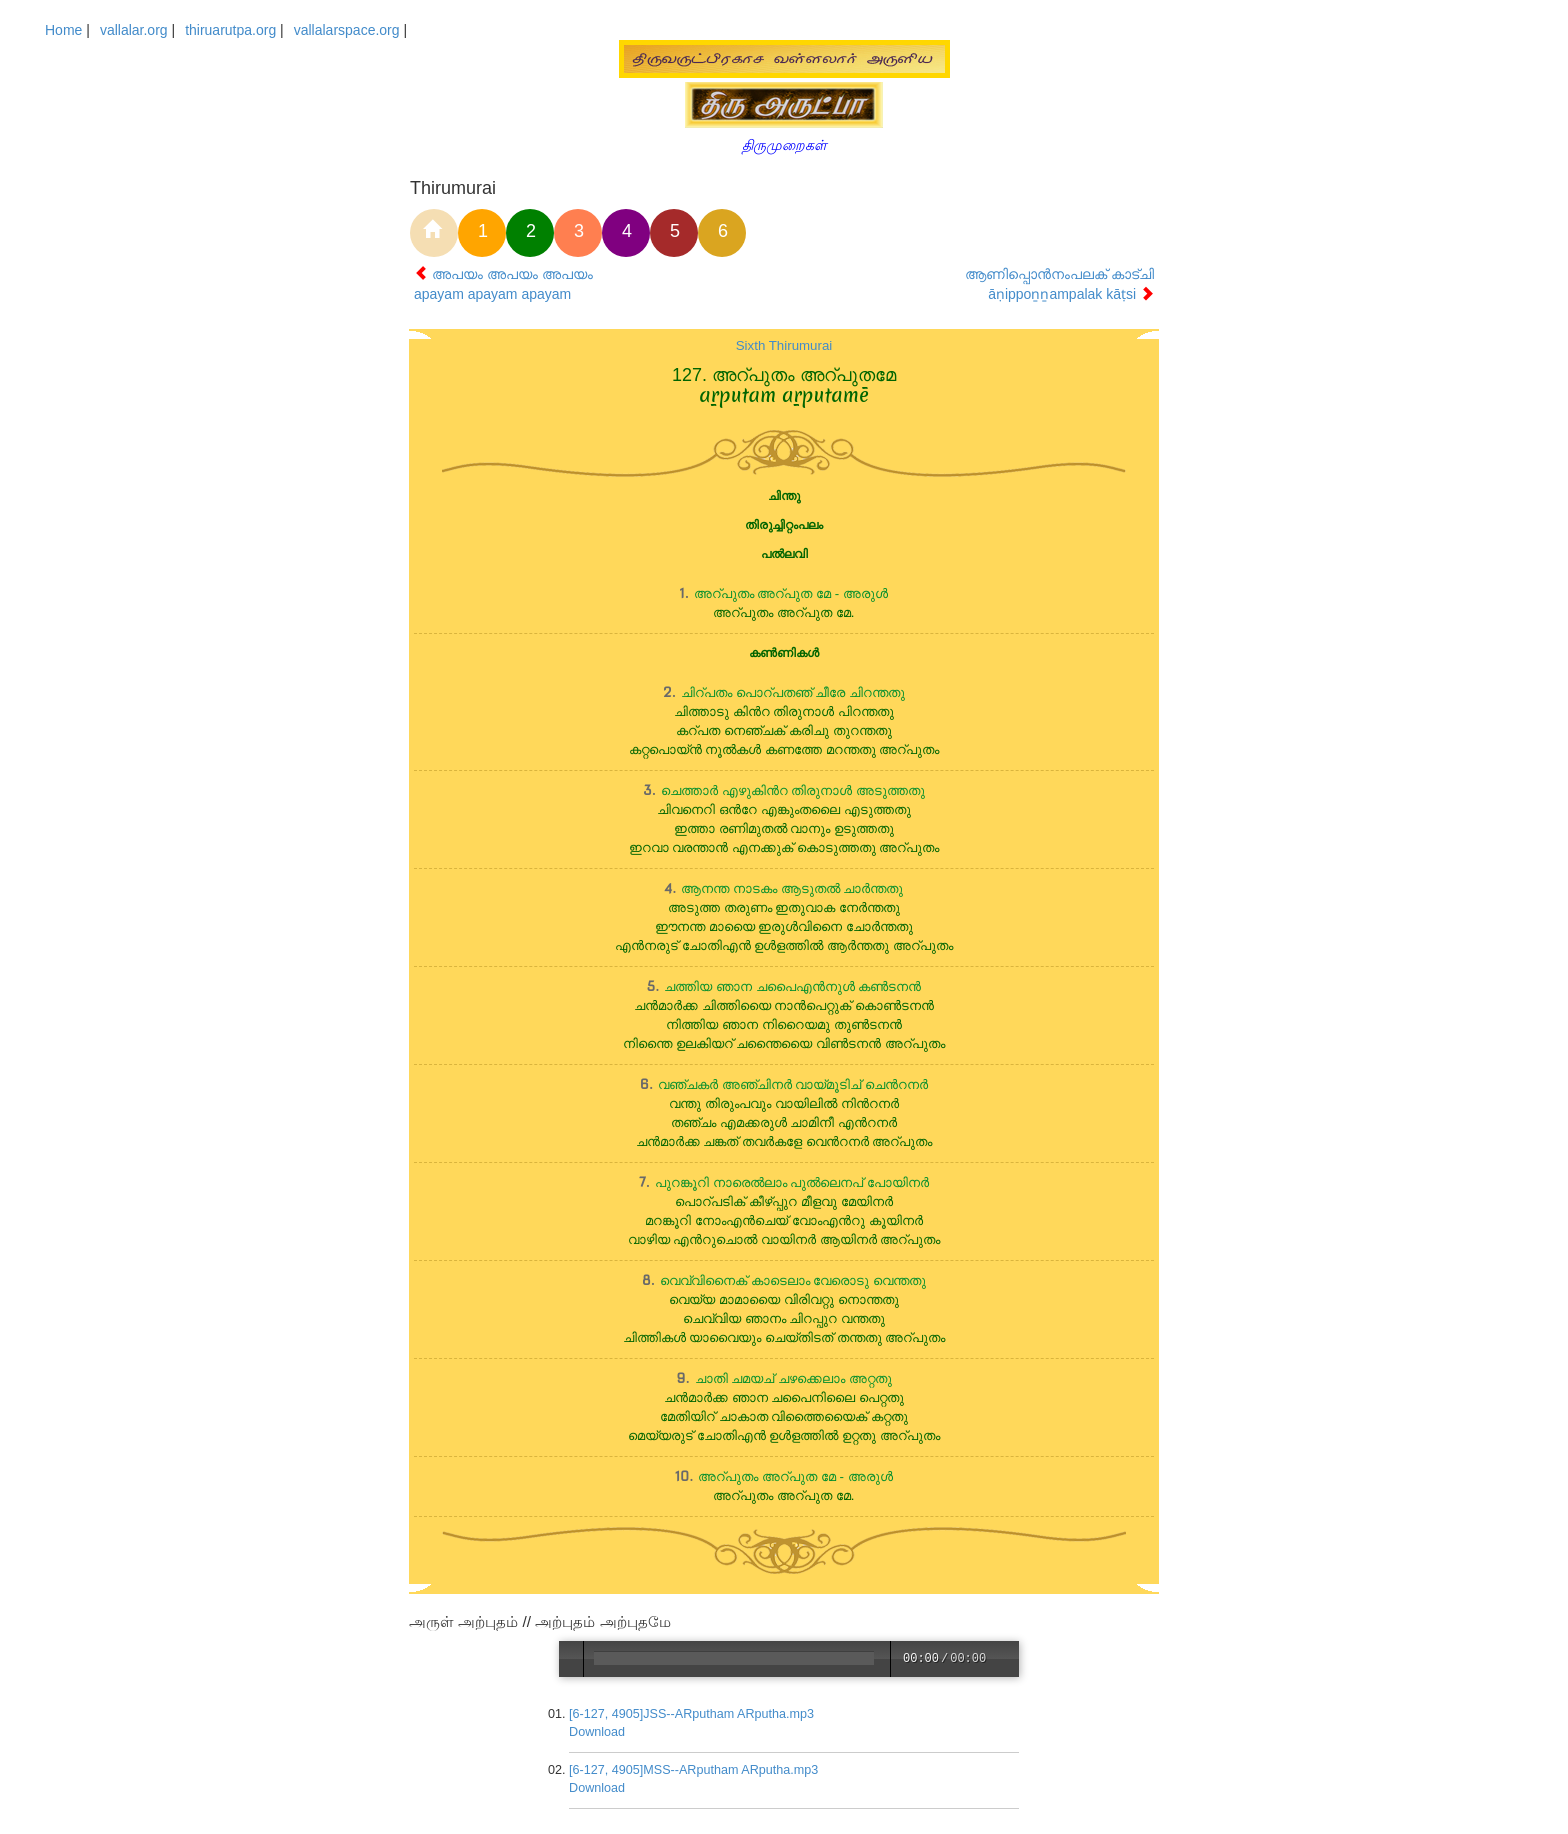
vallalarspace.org (347, 30)
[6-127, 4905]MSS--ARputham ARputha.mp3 (694, 1770)
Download (598, 1732)
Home (63, 30)
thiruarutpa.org (230, 30)
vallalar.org (134, 30)
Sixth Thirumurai (784, 345)
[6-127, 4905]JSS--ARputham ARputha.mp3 (692, 1714)
